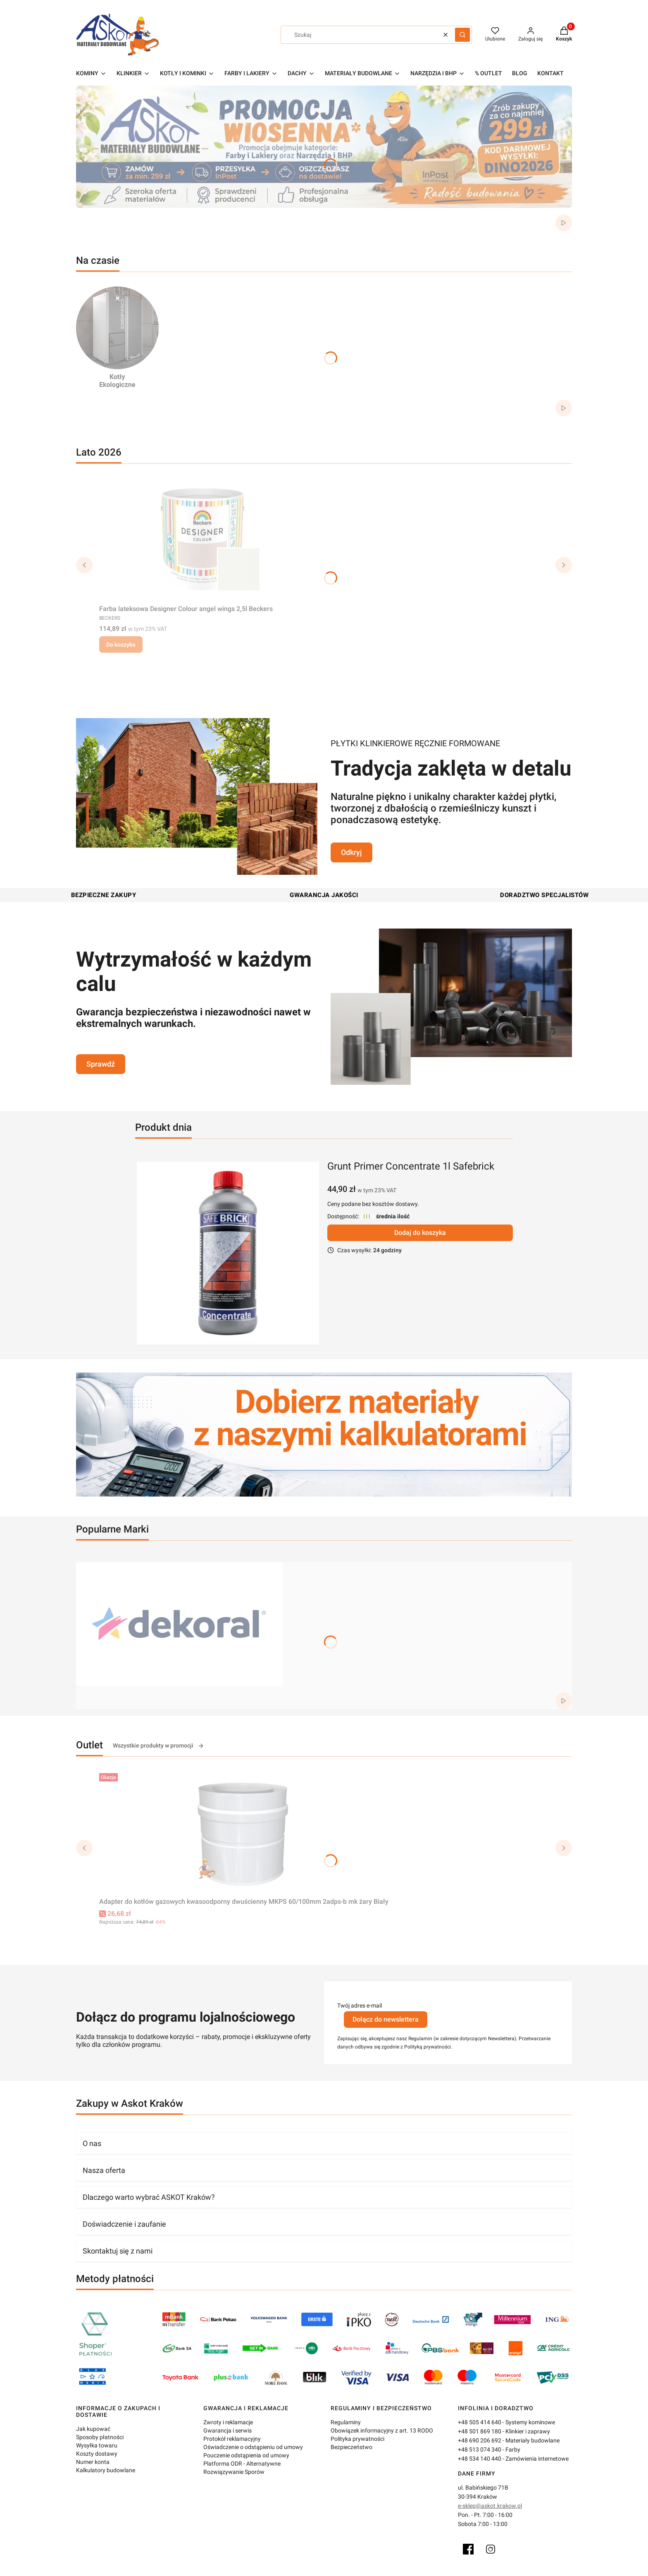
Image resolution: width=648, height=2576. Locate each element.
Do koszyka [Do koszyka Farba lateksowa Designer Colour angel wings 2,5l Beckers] (121, 644)
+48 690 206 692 (479, 2440)
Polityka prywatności (357, 2438)
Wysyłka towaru (96, 2445)
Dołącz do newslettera (386, 2019)
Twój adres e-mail (359, 2005)
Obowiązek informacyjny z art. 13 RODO (382, 2430)
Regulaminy (346, 2422)
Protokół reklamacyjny (232, 2438)
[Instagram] (490, 2549)
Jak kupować (93, 2429)
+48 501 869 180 (479, 2431)
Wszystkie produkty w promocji (158, 1745)
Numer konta (93, 2462)
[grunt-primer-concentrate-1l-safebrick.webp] (228, 1253)
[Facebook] (468, 2549)
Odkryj (351, 852)
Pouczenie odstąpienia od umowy (246, 2455)
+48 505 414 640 (479, 2422)
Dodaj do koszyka (420, 1233)
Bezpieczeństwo (351, 2447)
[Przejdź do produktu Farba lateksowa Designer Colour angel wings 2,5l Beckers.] (202, 539)
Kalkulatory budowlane (105, 2470)
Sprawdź (100, 1064)
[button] (462, 35)
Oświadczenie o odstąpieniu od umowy (253, 2447)
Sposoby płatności (100, 2437)
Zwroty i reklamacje (228, 2422)
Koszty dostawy (96, 2453)
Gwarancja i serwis (227, 2430)
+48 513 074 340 (479, 2449)
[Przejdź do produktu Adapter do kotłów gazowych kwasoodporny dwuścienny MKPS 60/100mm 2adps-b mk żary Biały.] (244, 1832)
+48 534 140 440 (479, 2458)
